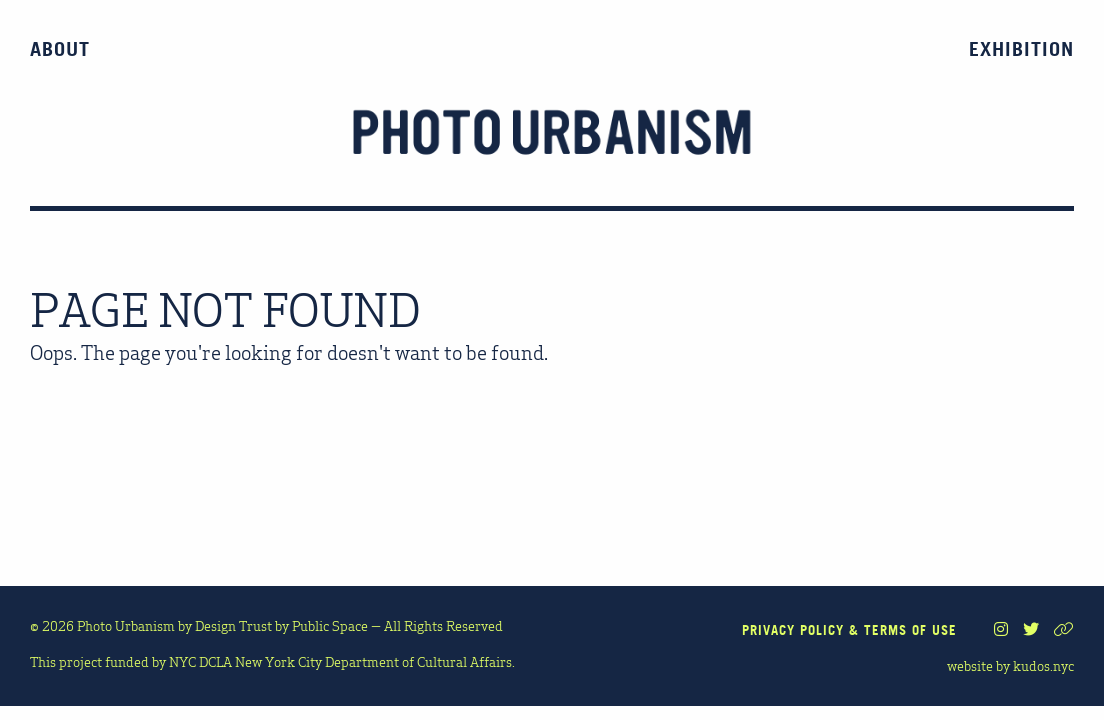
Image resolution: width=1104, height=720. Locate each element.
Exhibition (1021, 49)
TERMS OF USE (910, 630)
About (60, 49)
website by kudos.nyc (1010, 665)
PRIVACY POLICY (793, 630)
